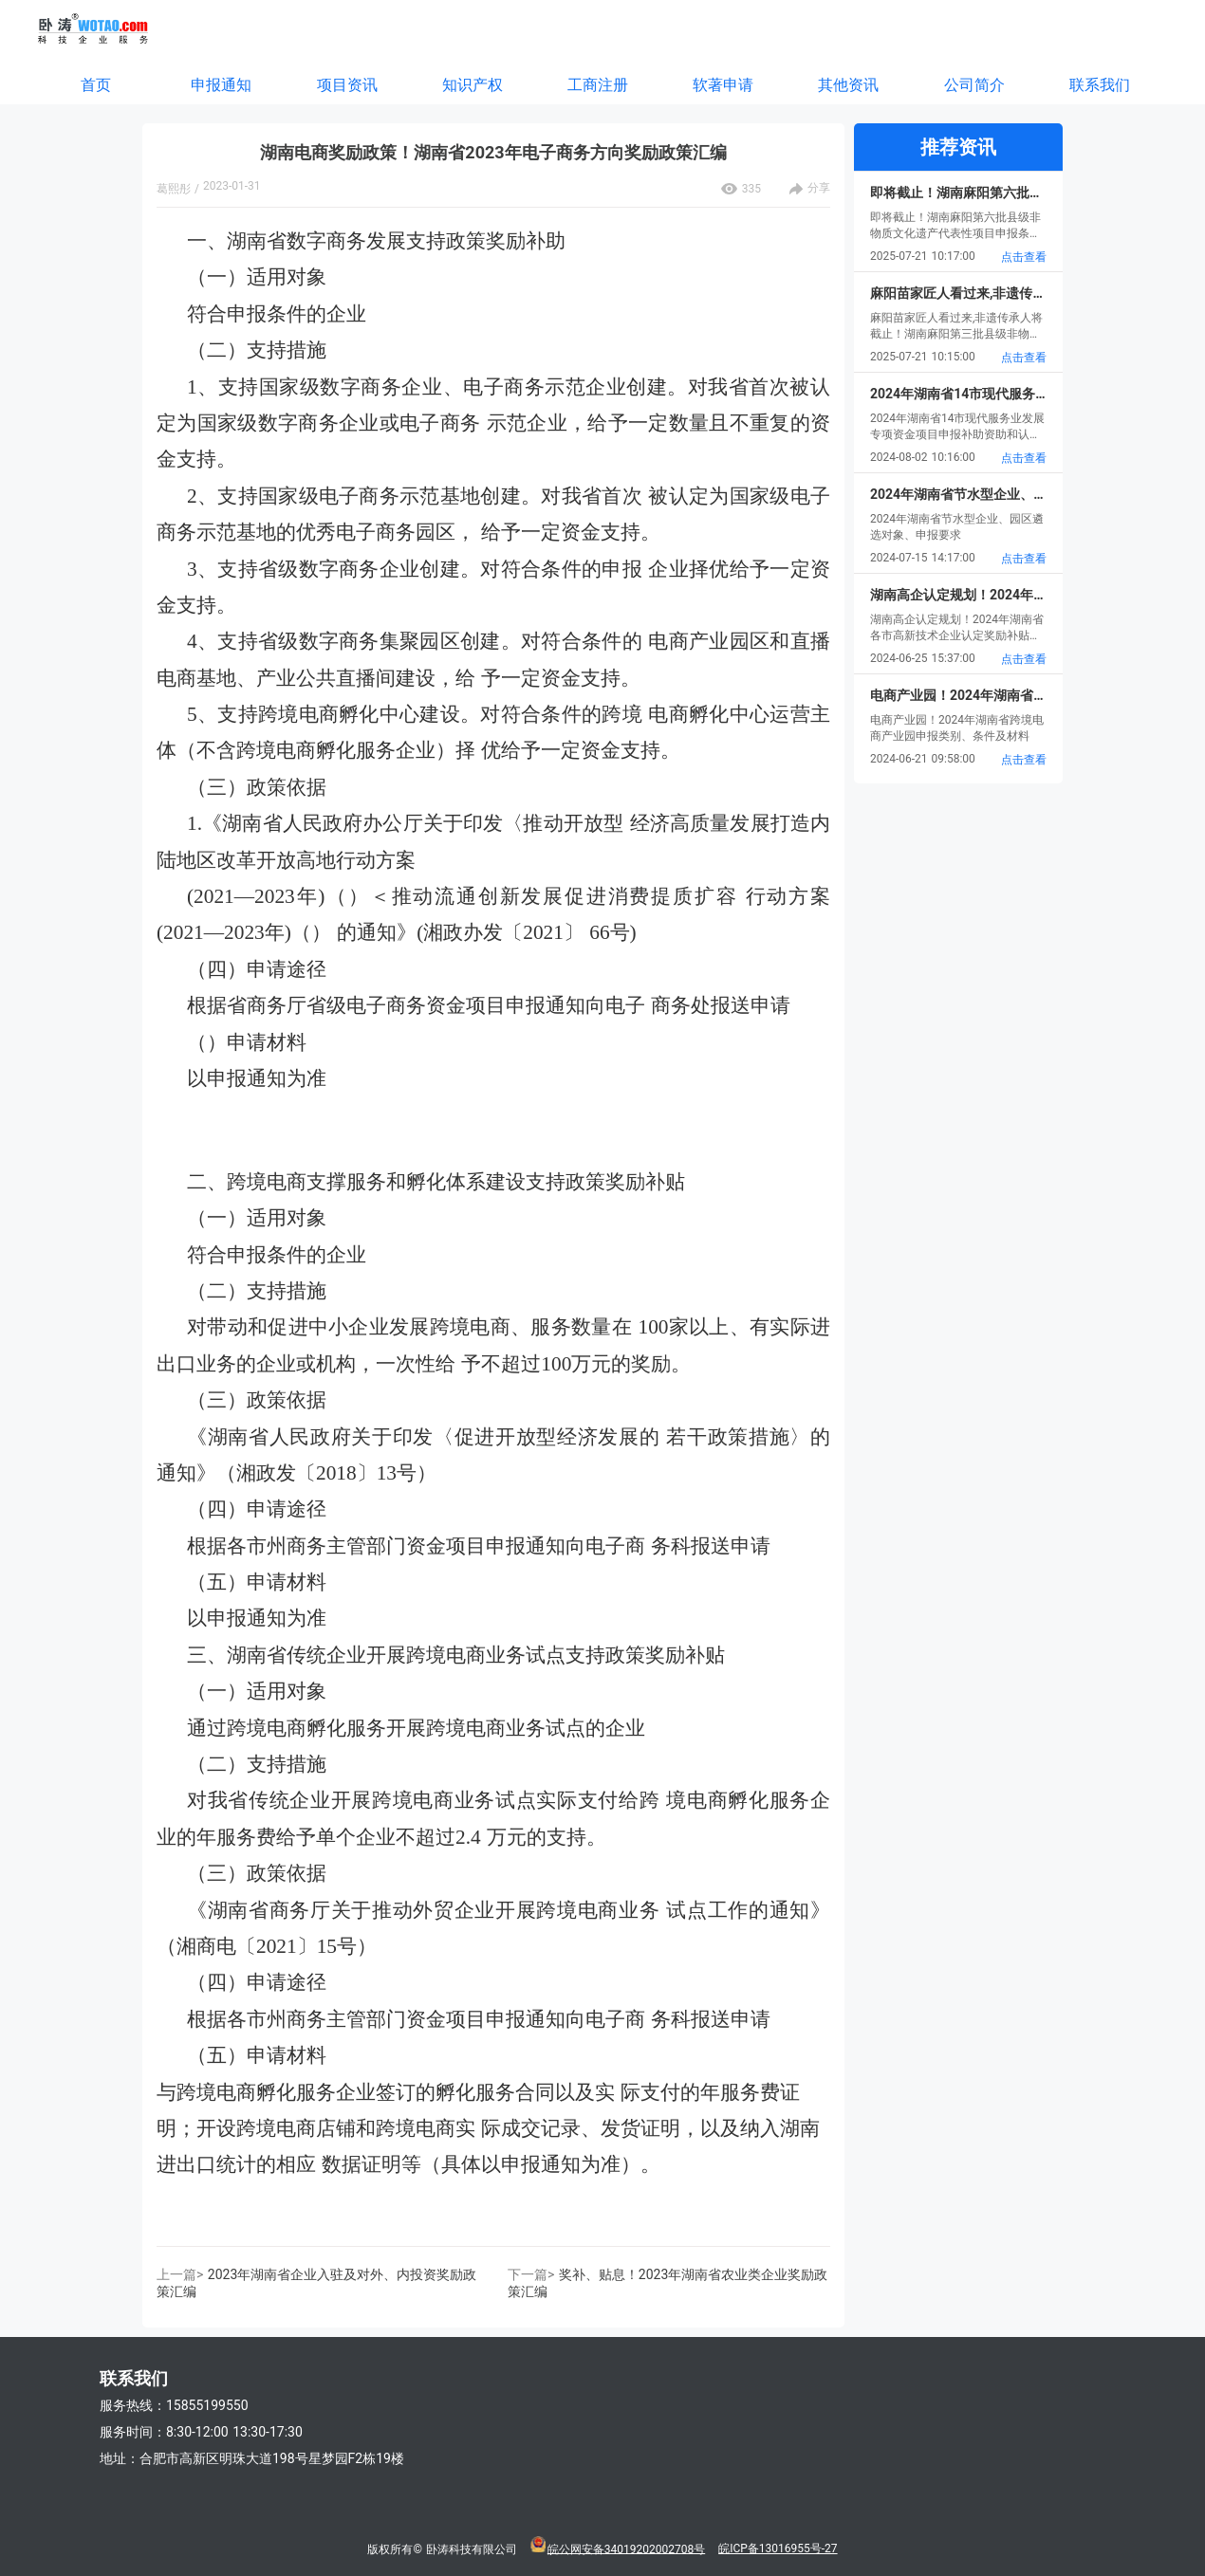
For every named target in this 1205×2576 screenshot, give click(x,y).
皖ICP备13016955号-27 (777, 2548)
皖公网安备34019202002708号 (626, 2548)
